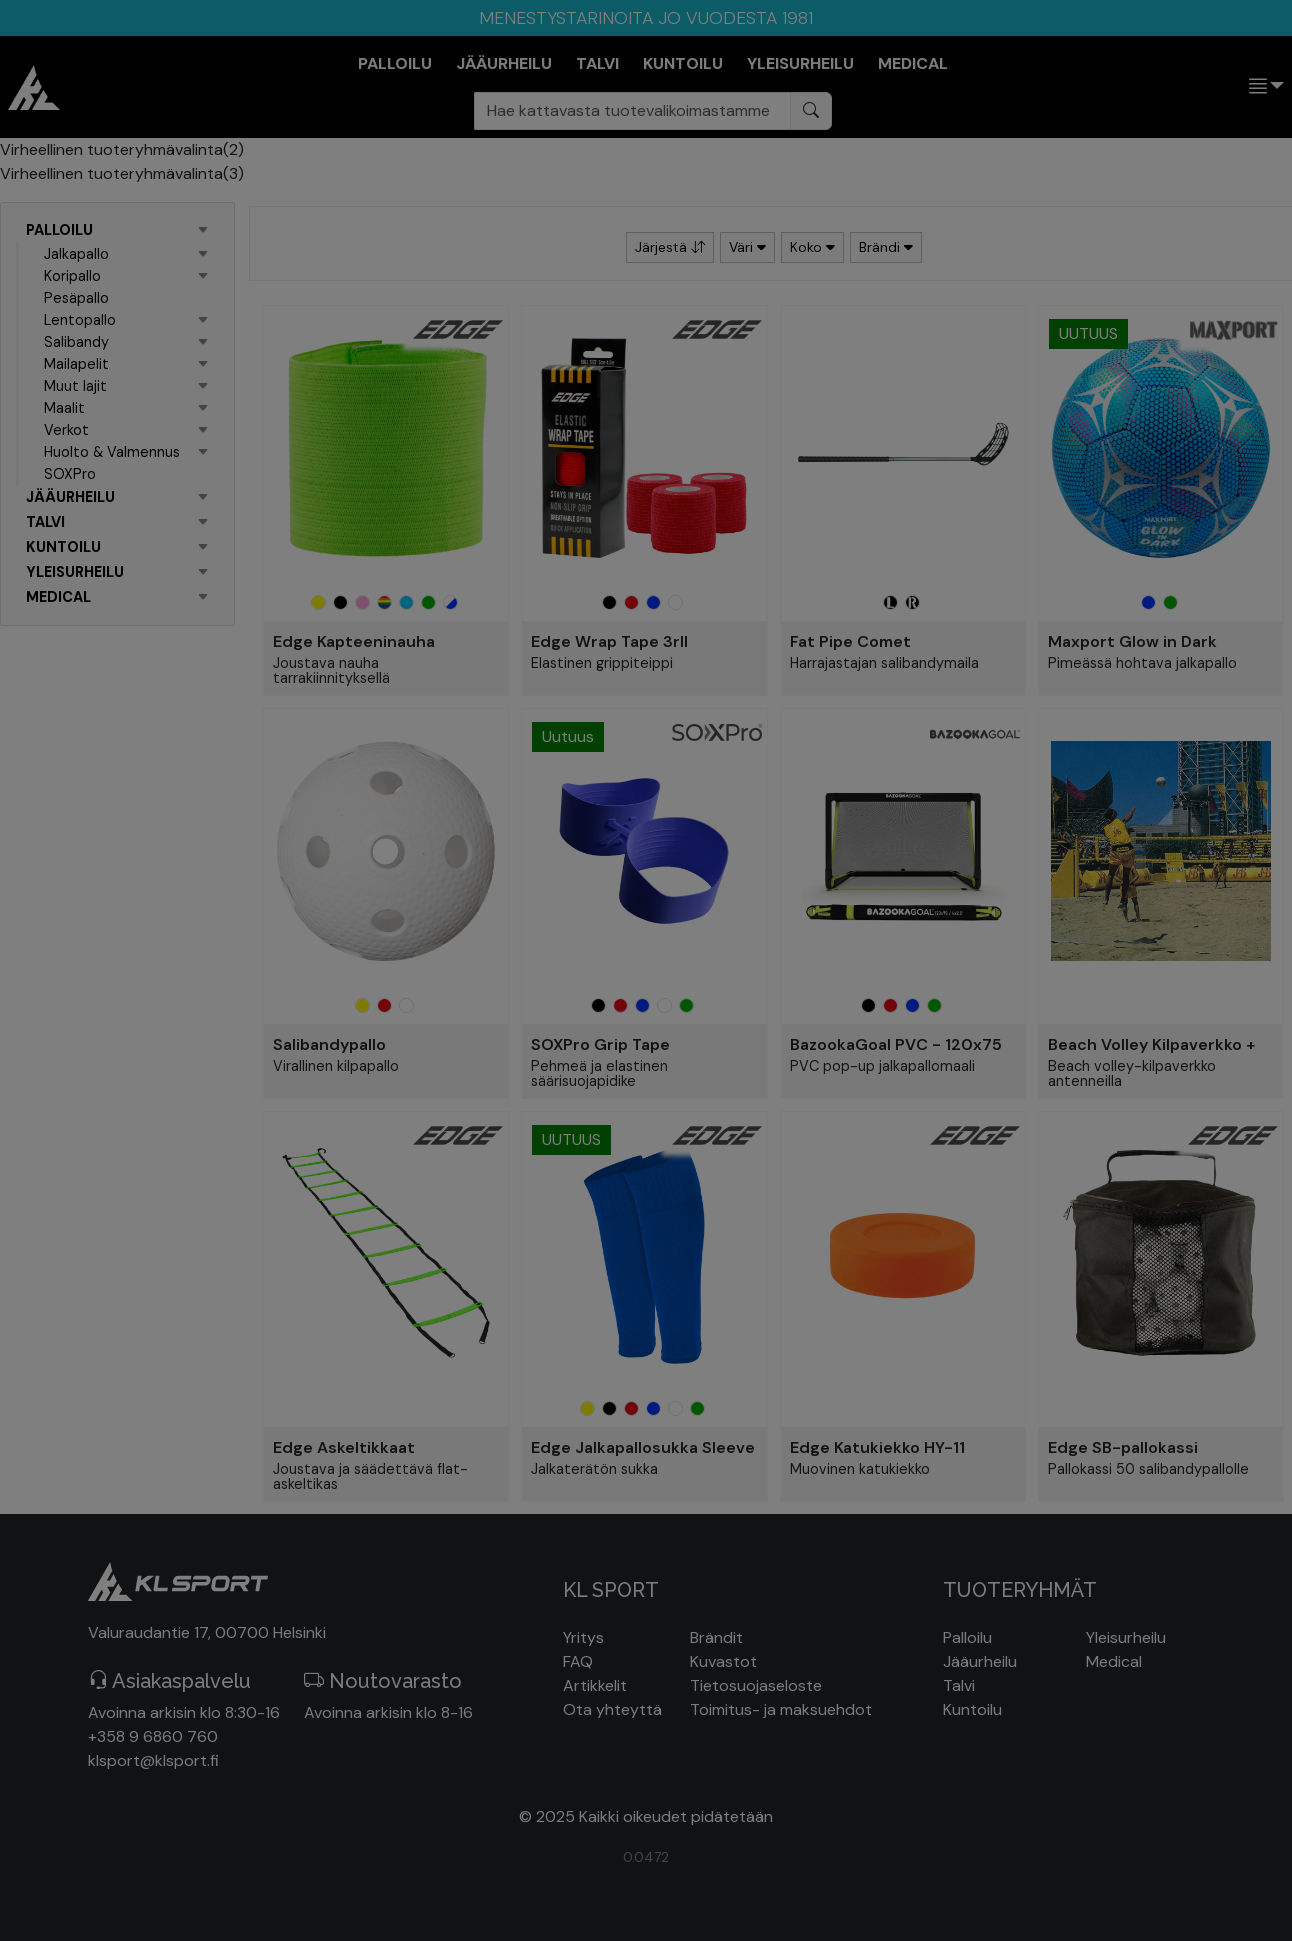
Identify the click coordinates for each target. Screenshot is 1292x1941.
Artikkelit (595, 1685)
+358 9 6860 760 (153, 1736)
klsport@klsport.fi (153, 1760)
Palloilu (967, 1637)
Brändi (886, 247)
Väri (747, 247)
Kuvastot (723, 1661)
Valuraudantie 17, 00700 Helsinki (207, 1632)
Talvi (959, 1685)
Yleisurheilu (1126, 1637)
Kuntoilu (972, 1709)
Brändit (716, 1637)
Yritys (583, 1637)
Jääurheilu (980, 1661)
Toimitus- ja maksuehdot (781, 1709)
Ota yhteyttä (612, 1709)
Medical (1114, 1661)
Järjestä (670, 247)
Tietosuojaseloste (756, 1685)
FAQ (578, 1661)
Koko (812, 247)
